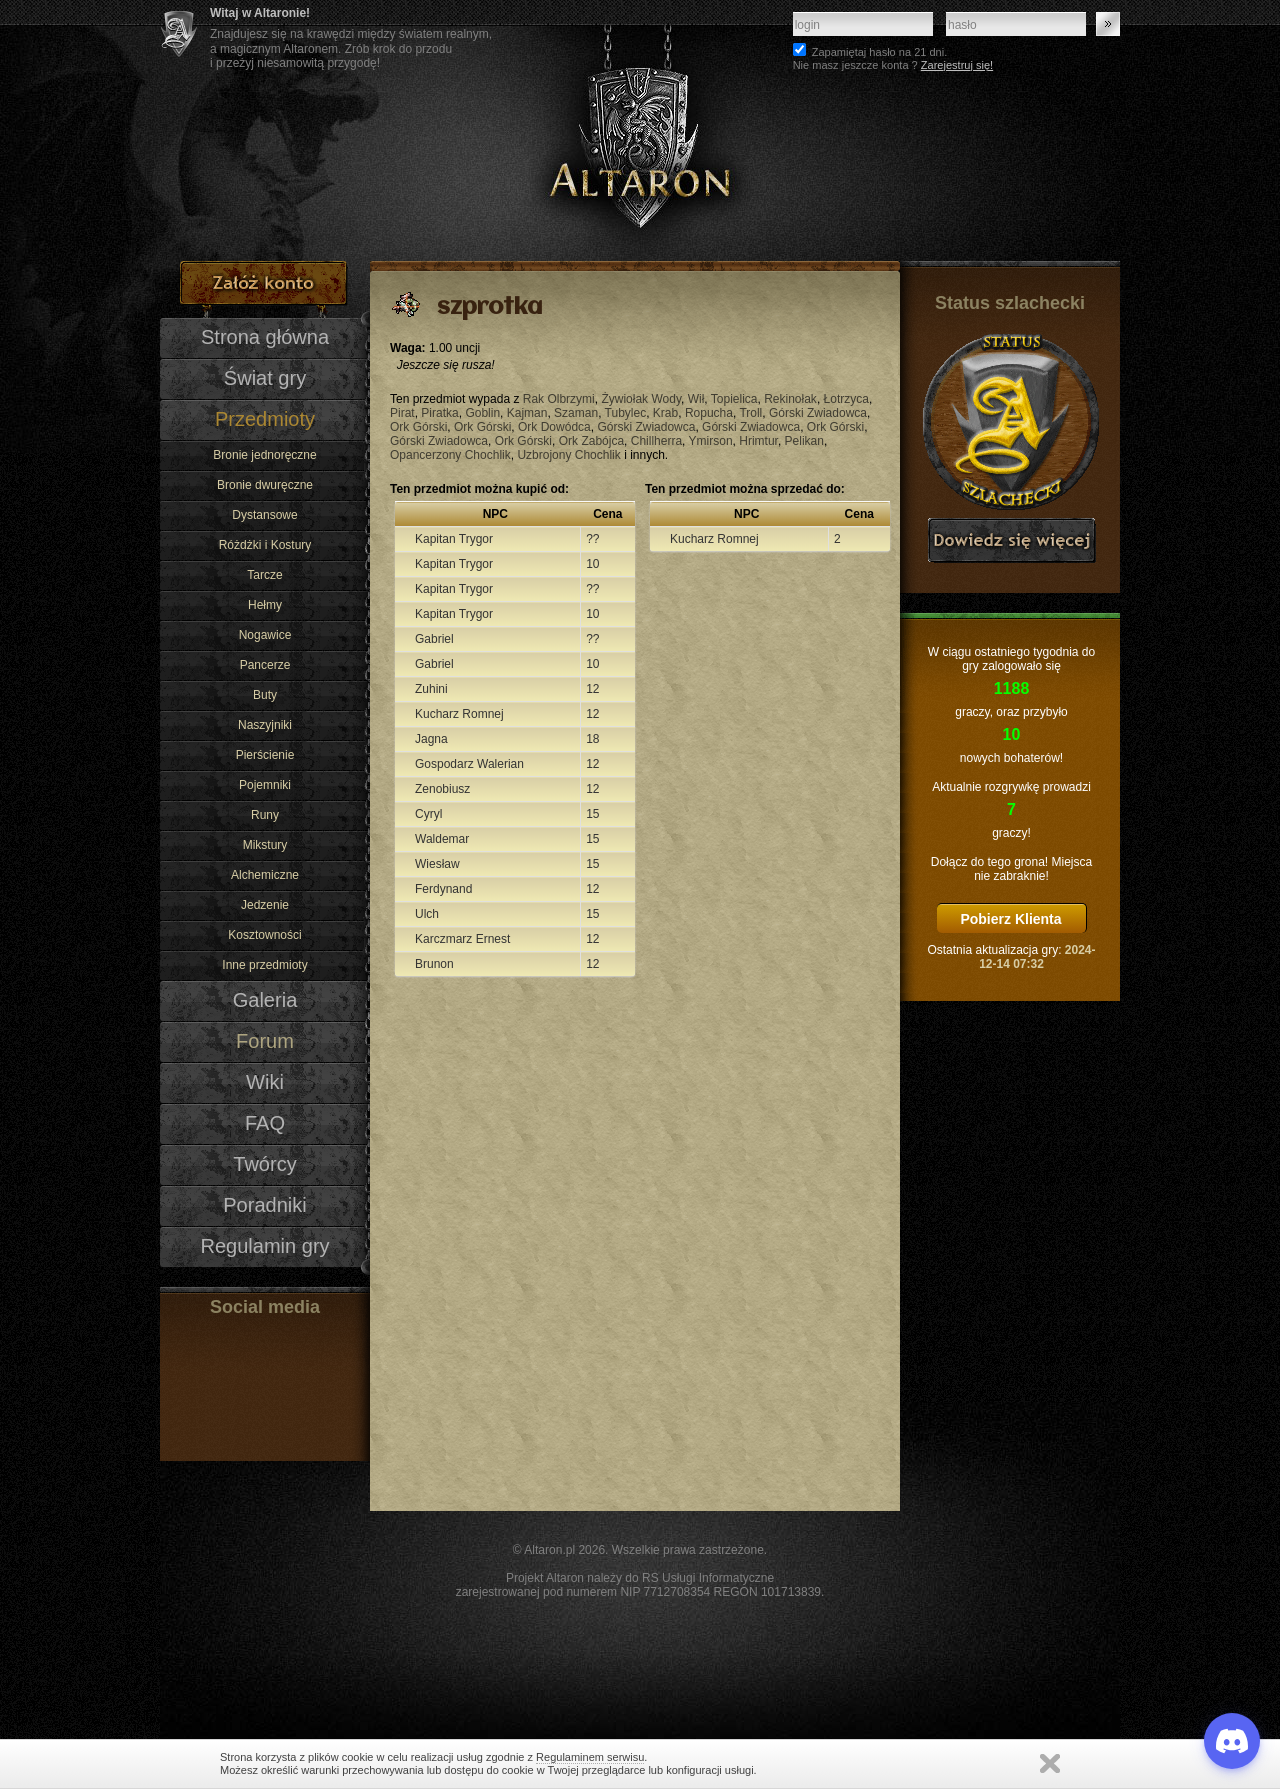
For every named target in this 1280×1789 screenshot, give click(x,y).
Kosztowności (264, 935)
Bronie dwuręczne (265, 485)
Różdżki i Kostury (265, 545)
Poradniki (265, 1205)
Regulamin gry (264, 1246)
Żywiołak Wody (641, 399)
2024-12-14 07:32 (1037, 957)
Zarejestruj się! (957, 65)
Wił (696, 399)
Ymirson (711, 441)
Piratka (439, 413)
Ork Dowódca (554, 427)
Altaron (640, 130)
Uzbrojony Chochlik (568, 455)
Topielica (734, 399)
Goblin (482, 413)
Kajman (527, 413)
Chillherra (656, 441)
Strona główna (265, 337)
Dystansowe (264, 515)
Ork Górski (418, 427)
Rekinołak (790, 399)
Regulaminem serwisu (590, 1757)
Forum (265, 1041)
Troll (750, 413)
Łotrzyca (846, 399)
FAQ (265, 1123)
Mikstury (265, 845)
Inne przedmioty (264, 965)
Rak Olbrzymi (559, 399)
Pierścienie (265, 755)
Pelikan (804, 441)
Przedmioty (265, 419)
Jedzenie (265, 905)
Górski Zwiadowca (818, 413)
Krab (665, 413)
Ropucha (709, 413)
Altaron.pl (549, 1550)
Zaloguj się (1108, 24)
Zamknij (1050, 1763)
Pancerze (265, 665)
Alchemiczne (265, 875)
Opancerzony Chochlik (450, 455)
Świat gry (265, 378)
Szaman (576, 413)
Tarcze (264, 575)
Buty (265, 695)
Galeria (265, 1000)
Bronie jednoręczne (264, 455)
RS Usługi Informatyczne (708, 1578)
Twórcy (264, 1164)
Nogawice (265, 635)
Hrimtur (758, 441)
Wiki (265, 1082)
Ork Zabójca (591, 441)
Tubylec (626, 413)
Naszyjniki (265, 725)
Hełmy (265, 605)
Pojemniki (265, 785)
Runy (265, 815)
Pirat (402, 413)
